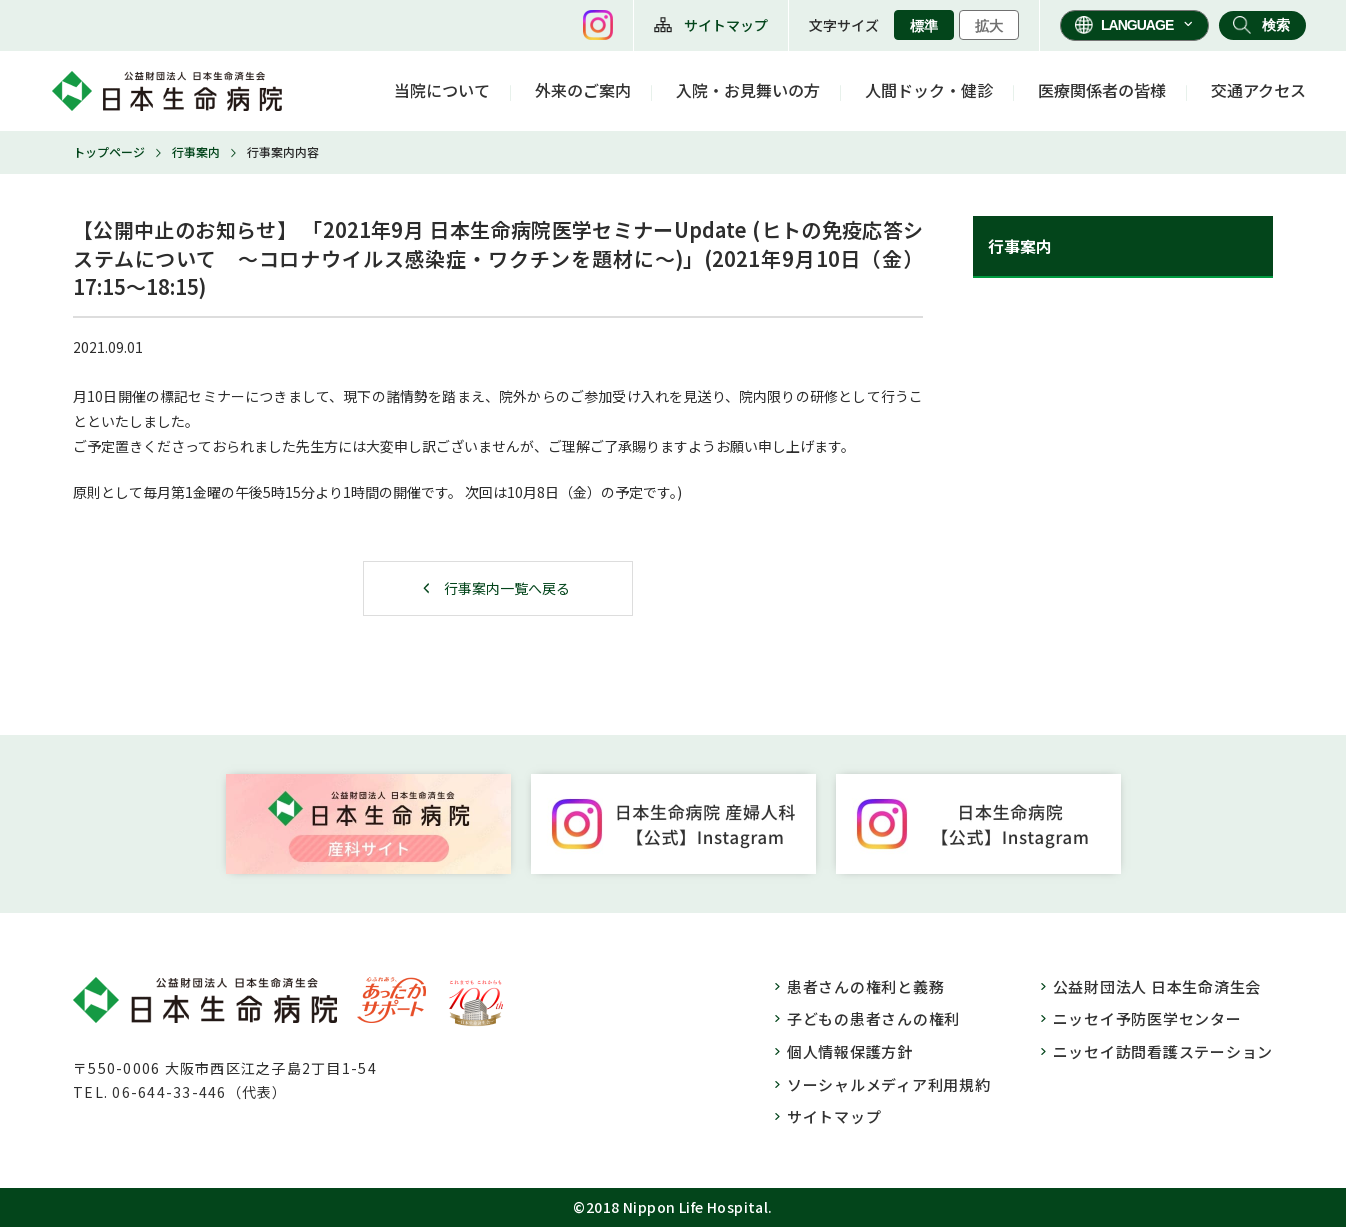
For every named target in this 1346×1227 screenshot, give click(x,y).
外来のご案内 (583, 90)
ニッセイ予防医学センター (1147, 1018)
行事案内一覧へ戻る (507, 588)
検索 (1276, 25)
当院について (442, 90)
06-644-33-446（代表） (199, 1092)
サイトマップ (726, 25)
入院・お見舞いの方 (748, 90)
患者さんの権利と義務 (866, 986)
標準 (924, 26)
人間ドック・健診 (929, 90)
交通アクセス (1258, 90)
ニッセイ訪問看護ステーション (1163, 1051)
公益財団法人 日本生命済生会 (1157, 986)
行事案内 (196, 151)
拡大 (989, 26)
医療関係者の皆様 (1102, 90)
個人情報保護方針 (850, 1051)
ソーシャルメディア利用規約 (889, 1084)
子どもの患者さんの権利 (873, 1018)
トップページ (109, 151)
